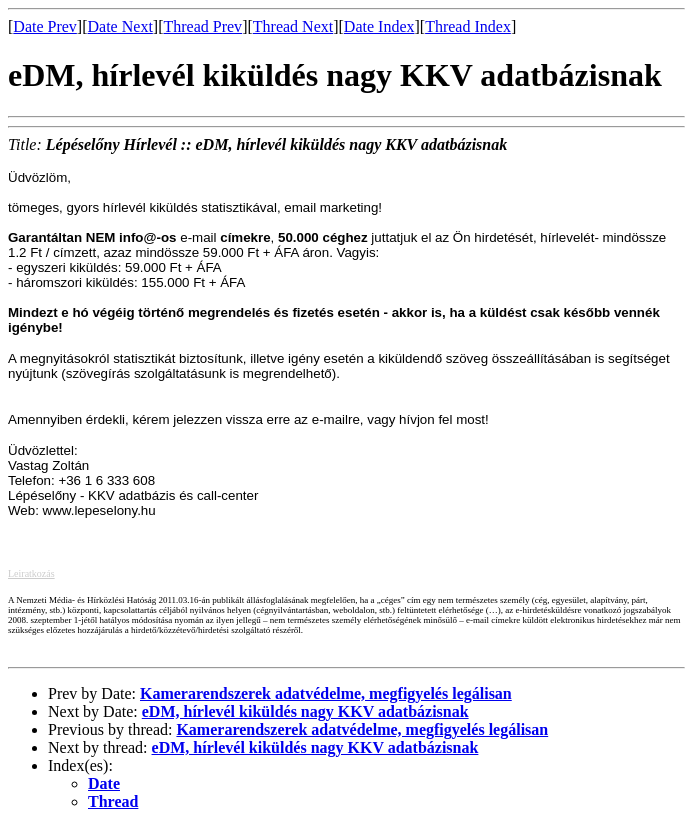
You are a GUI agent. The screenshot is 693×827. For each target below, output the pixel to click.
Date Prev (45, 26)
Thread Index (468, 26)
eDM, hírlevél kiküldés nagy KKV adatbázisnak (305, 711)
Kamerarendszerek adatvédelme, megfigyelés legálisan (326, 693)
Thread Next (293, 26)
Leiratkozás (31, 573)
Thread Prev (202, 26)
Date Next (120, 26)
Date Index (379, 26)
